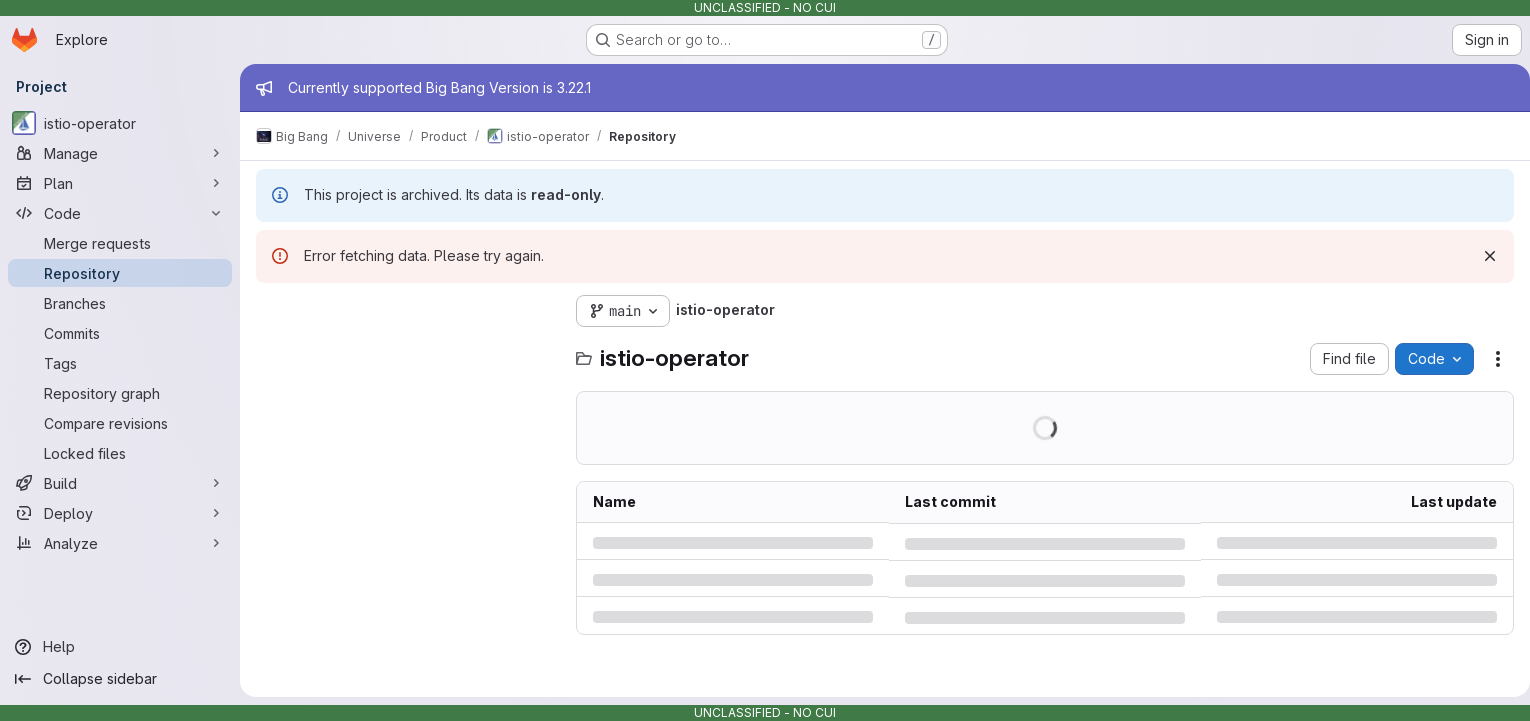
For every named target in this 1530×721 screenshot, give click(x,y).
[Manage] (120, 153)
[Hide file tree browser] (272, 311)
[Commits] (120, 333)
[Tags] (120, 363)
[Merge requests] (120, 243)
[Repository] (120, 273)
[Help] (120, 647)
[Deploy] (120, 513)
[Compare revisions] (120, 423)
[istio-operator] (120, 123)
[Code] (120, 213)
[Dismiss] (1482, 256)
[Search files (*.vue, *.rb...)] (406, 351)
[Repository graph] (120, 393)
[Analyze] (120, 543)
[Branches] (120, 303)
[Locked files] (120, 453)
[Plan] (120, 183)
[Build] (120, 483)
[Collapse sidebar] (120, 679)
